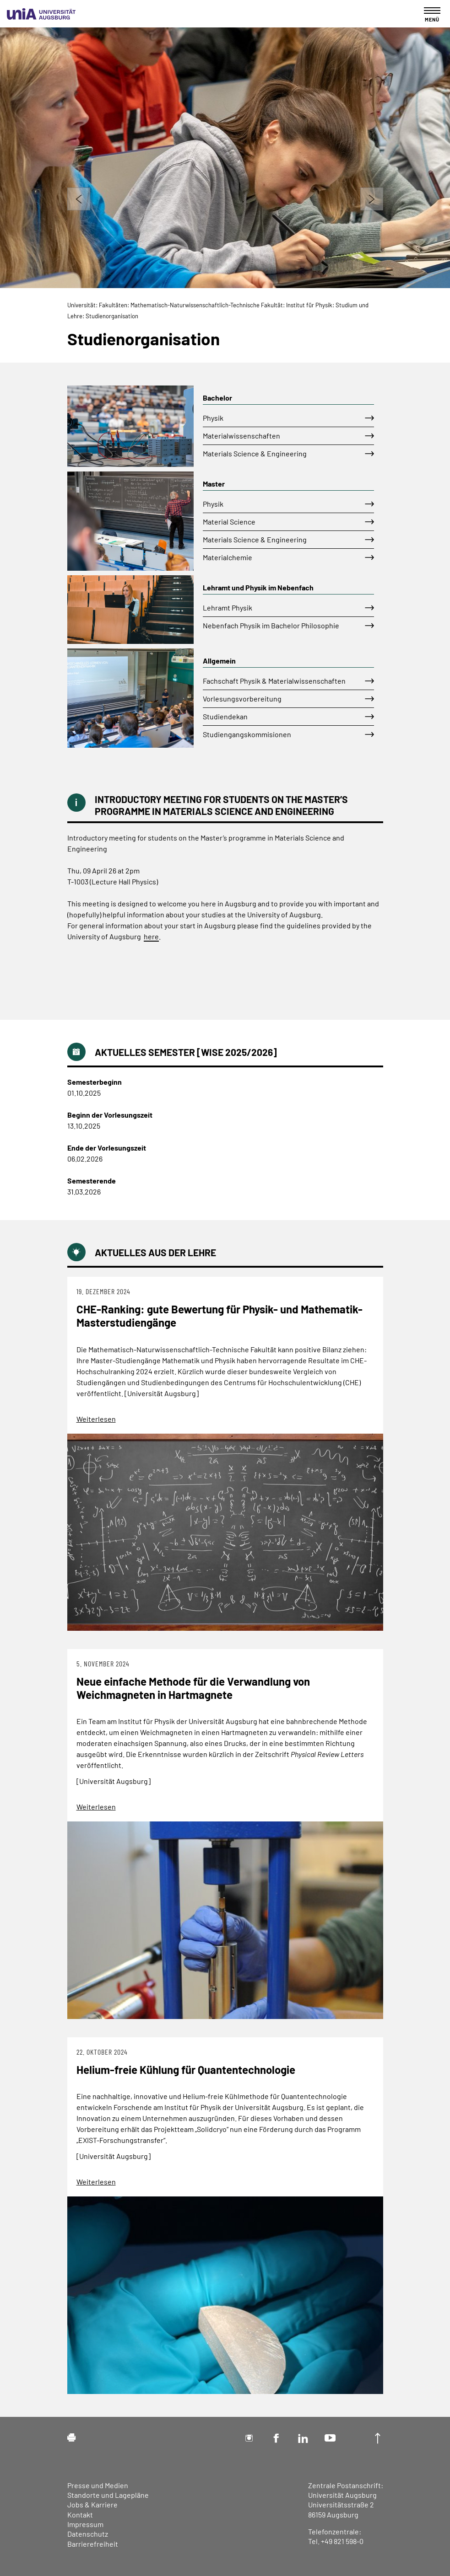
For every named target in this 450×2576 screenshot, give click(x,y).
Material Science (229, 521)
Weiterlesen (96, 1418)
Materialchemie (227, 557)
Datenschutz (87, 2533)
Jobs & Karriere (92, 2504)
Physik (213, 417)
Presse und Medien (97, 2485)
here (151, 936)
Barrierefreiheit (92, 2543)
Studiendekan (225, 716)
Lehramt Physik (227, 607)
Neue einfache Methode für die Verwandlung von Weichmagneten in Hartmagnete (193, 1688)
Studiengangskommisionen (247, 734)
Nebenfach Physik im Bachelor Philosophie (271, 625)
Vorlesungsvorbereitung (242, 698)
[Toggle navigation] (432, 14)
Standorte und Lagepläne (108, 2494)
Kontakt (80, 2514)
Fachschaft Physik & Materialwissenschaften (274, 680)
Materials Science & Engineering (255, 453)
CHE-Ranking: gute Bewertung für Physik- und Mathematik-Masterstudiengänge (219, 1315)
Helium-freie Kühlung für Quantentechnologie (185, 2069)
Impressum (85, 2524)
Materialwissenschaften (241, 435)
